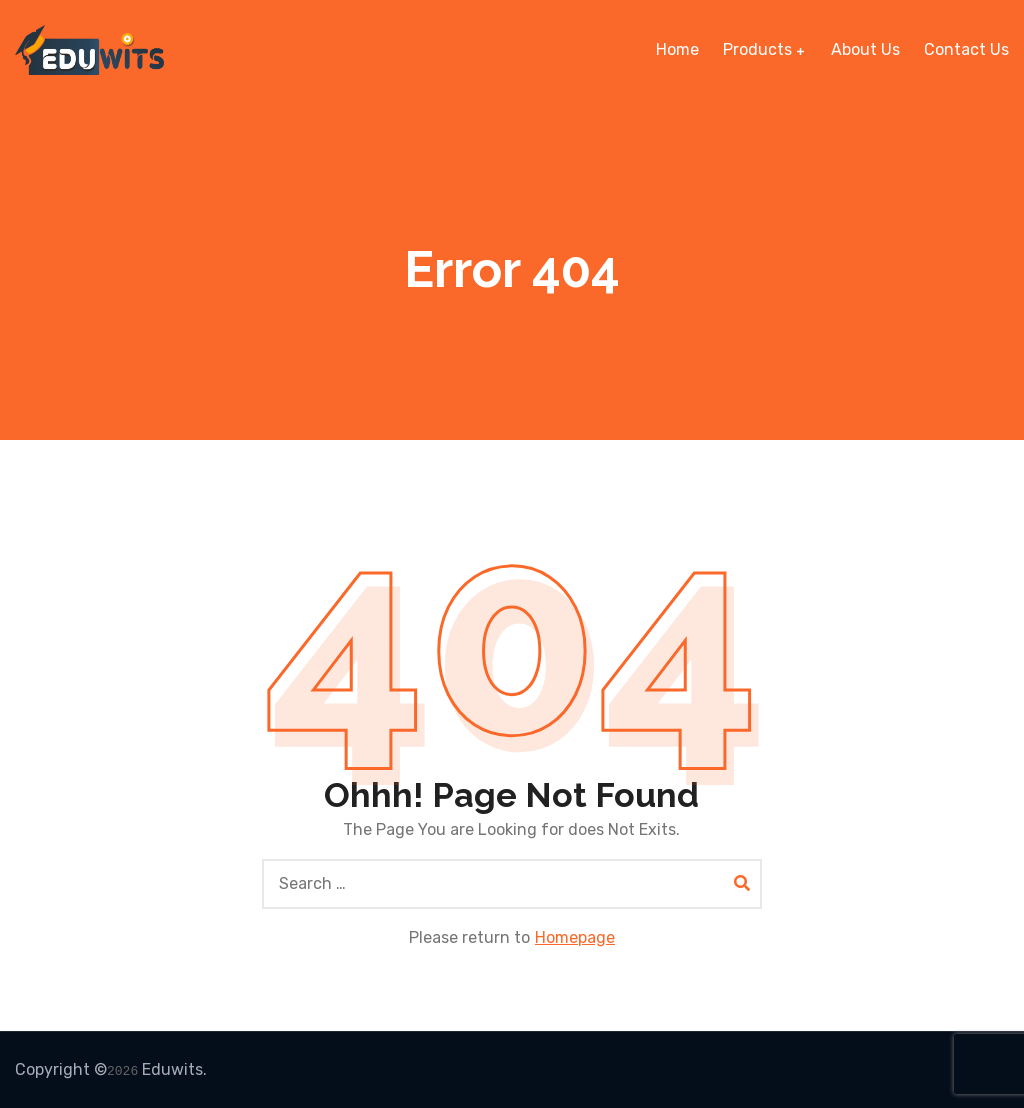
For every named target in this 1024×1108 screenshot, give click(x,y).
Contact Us (966, 49)
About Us (865, 49)
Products (757, 49)
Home (677, 49)
